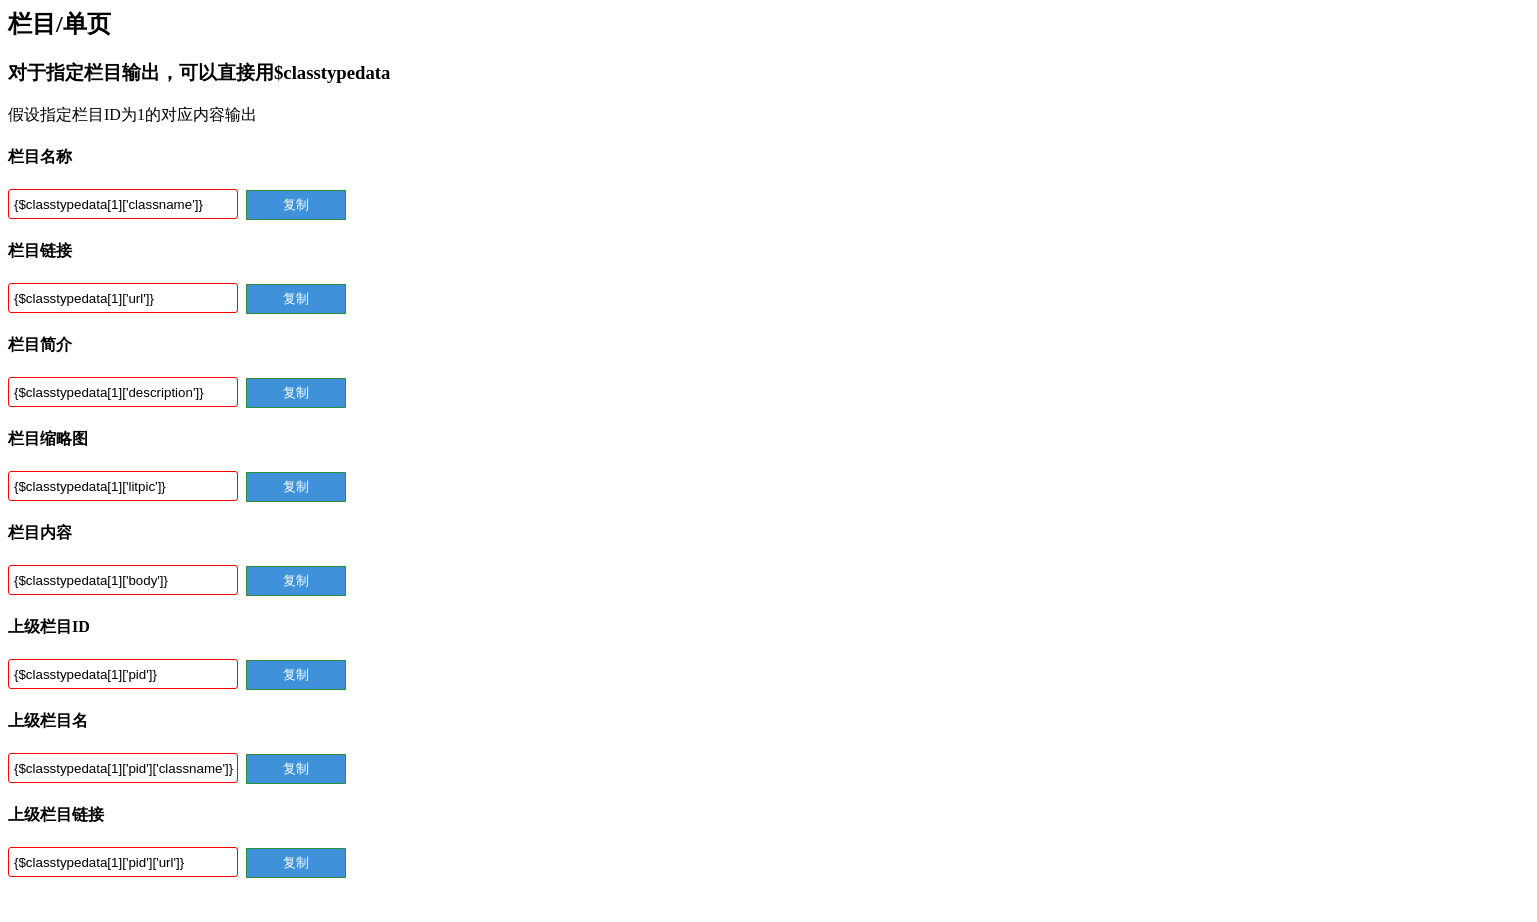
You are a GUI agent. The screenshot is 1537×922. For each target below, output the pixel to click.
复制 (296, 204)
